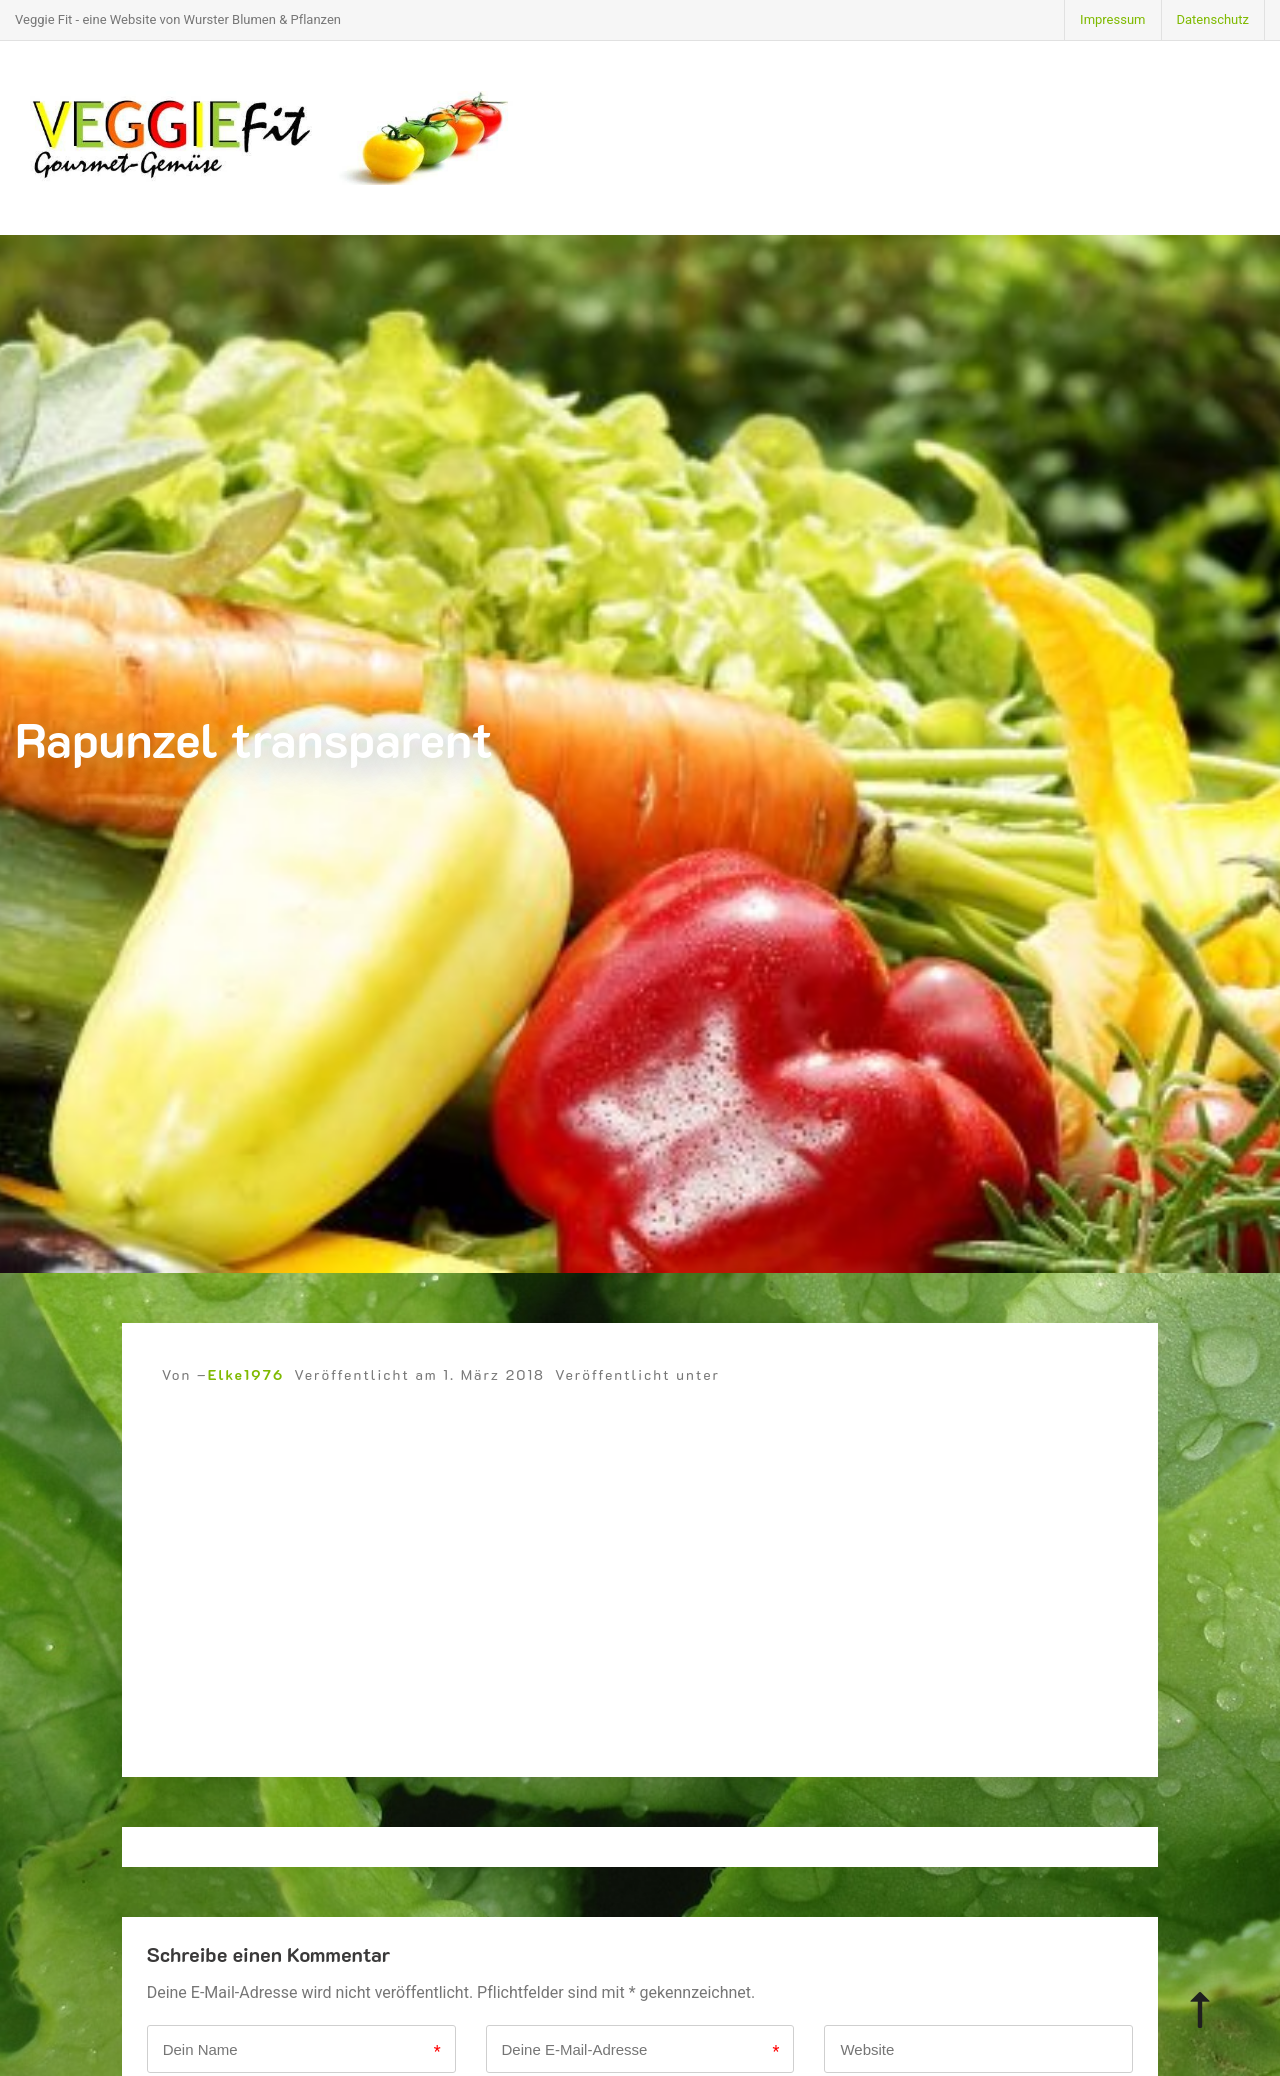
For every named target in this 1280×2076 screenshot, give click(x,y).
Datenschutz (1213, 19)
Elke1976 (246, 1374)
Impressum (1112, 19)
